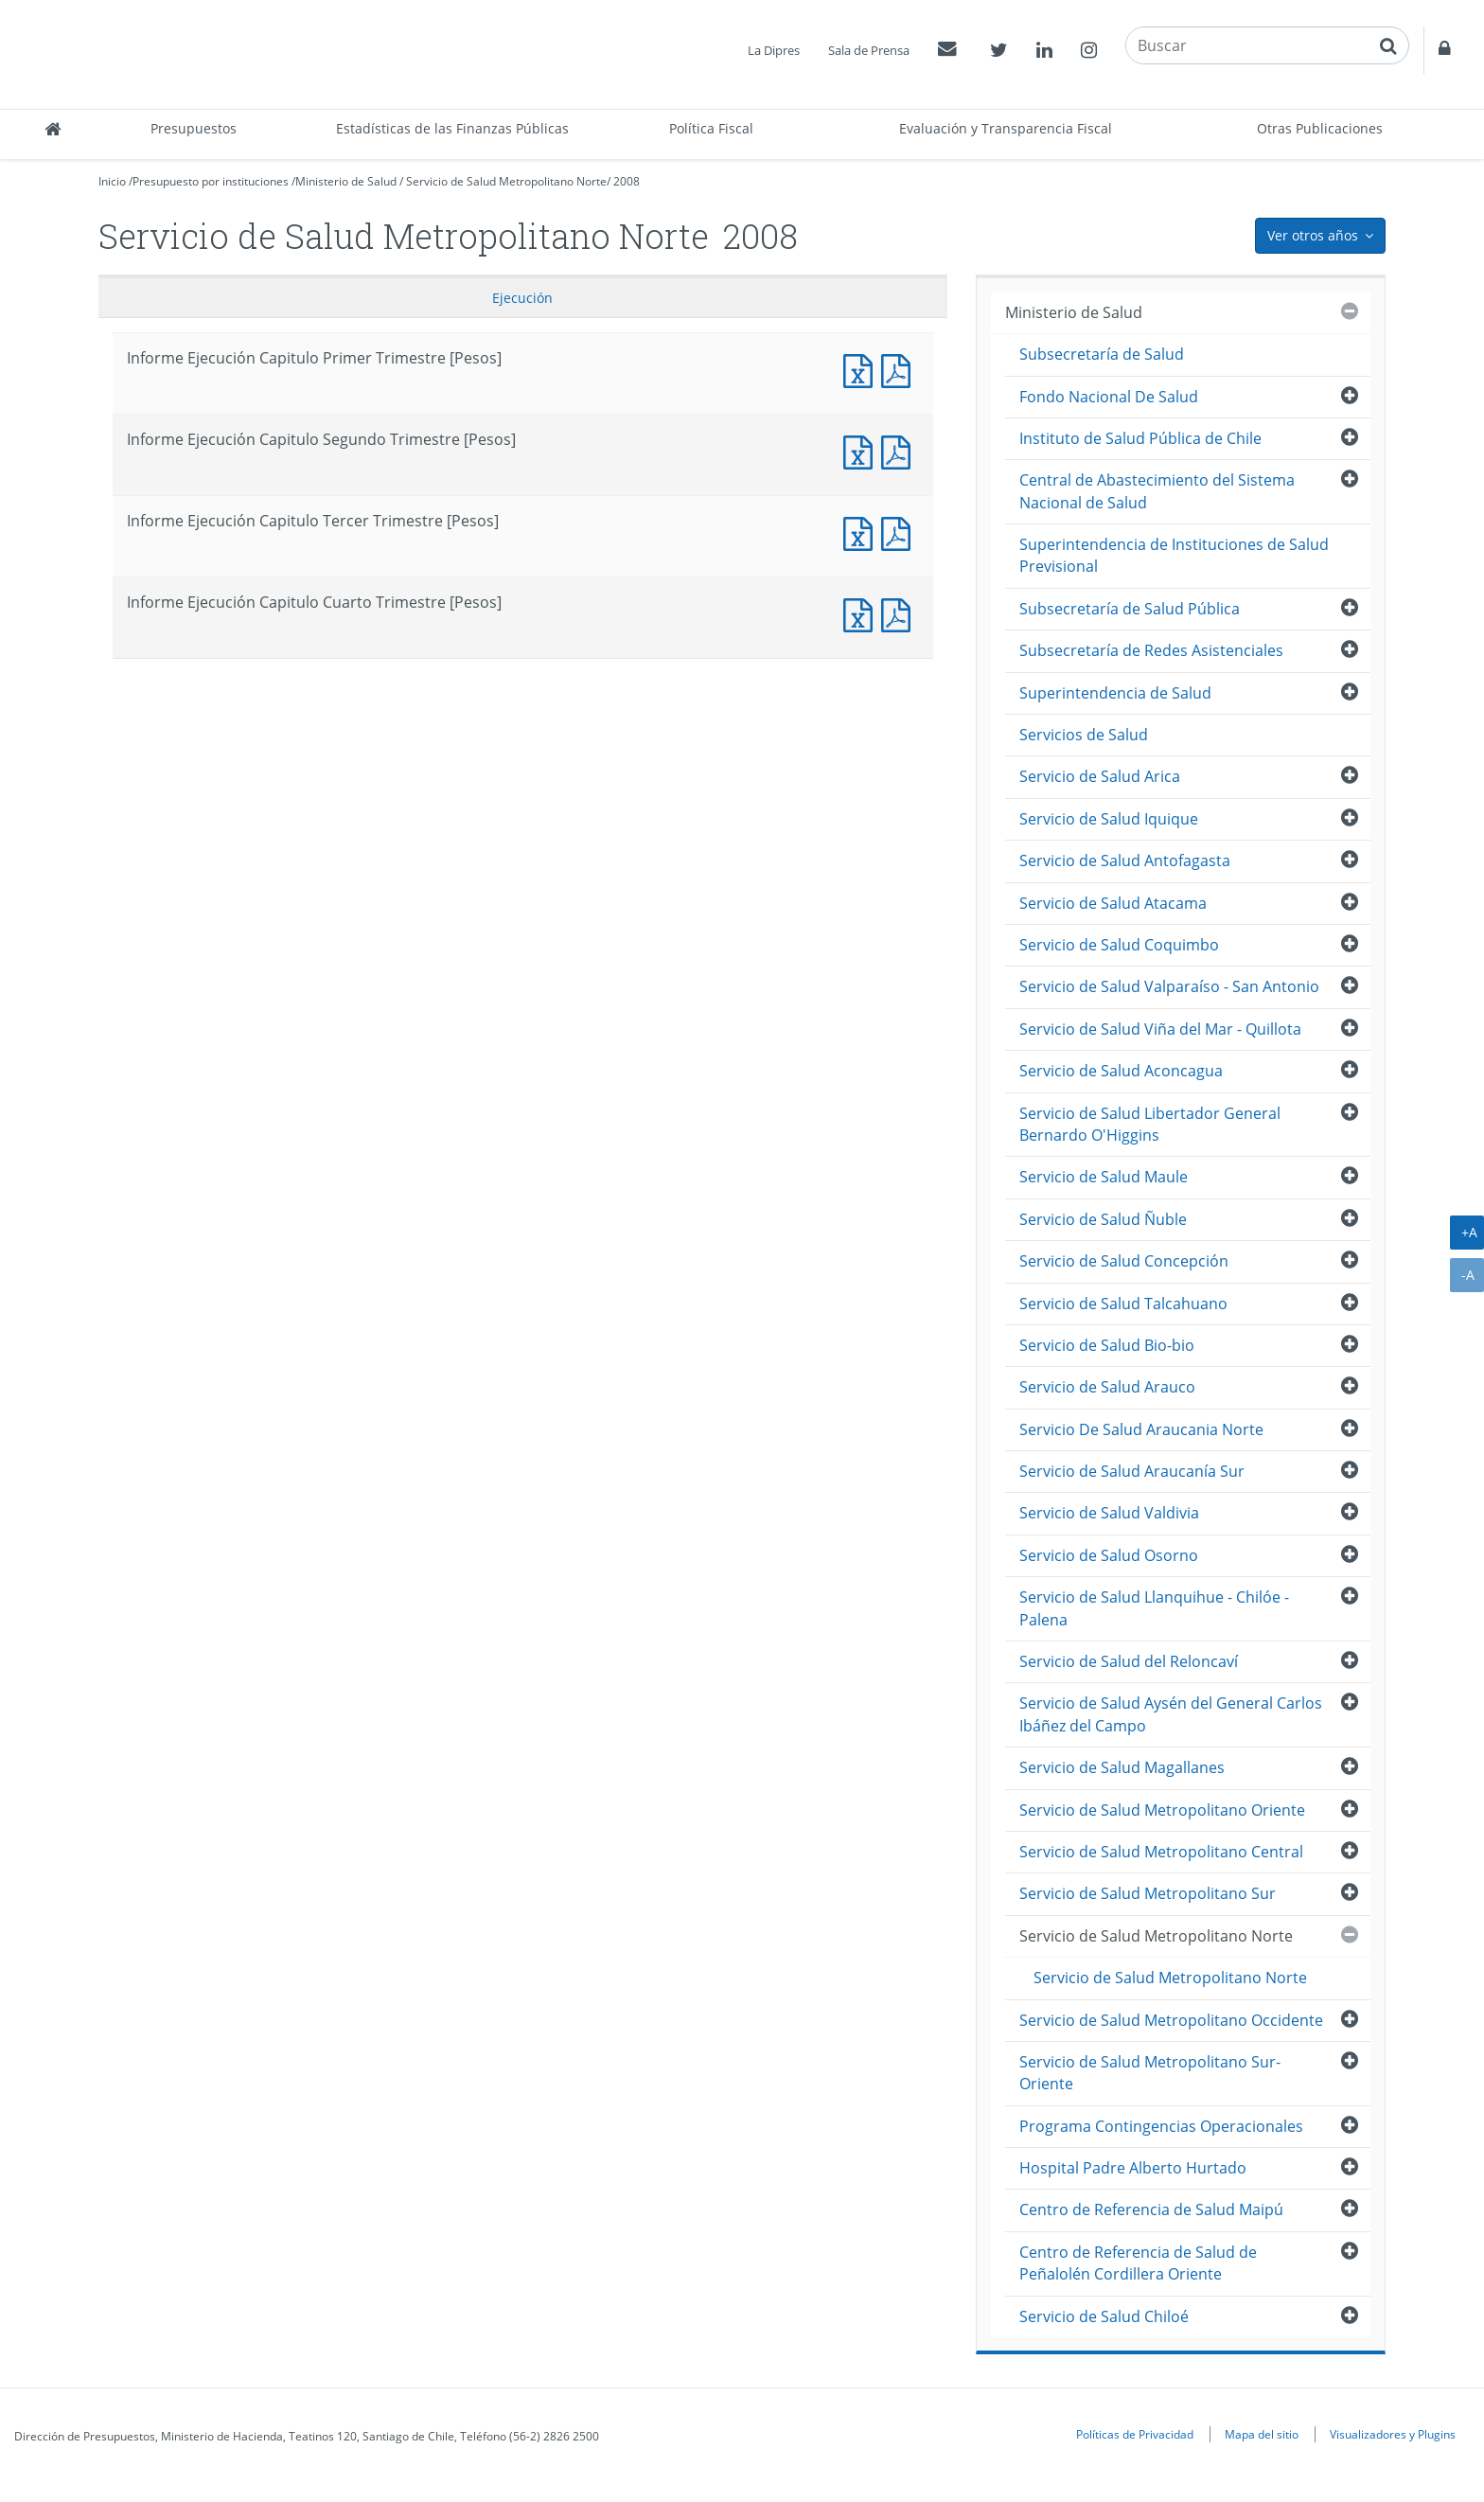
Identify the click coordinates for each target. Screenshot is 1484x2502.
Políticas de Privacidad (1134, 2433)
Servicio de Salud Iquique (1108, 818)
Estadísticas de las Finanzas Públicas (452, 128)
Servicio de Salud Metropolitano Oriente (1162, 1810)
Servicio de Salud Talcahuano (1123, 1303)
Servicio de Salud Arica (1099, 776)
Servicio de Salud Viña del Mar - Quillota (1160, 1029)
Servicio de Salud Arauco (1107, 1386)
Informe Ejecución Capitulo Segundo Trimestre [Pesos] (862, 450)
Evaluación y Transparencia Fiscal (1005, 128)
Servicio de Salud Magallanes (1122, 1767)
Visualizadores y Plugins (1393, 2433)
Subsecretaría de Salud (1101, 354)
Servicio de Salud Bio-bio (1106, 1345)
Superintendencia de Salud (1115, 693)
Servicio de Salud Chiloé (1104, 2316)
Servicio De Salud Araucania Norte (1141, 1429)
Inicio (112, 181)
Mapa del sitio (1261, 2433)
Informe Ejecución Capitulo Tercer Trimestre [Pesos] (862, 531)
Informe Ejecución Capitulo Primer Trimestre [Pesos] (862, 368)
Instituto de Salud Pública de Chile (1140, 438)
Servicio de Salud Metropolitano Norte (506, 181)
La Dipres (774, 50)
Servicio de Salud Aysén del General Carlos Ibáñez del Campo (1170, 1714)
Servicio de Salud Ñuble (1103, 1219)
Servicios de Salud (1083, 734)
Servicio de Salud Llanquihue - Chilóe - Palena (1154, 1608)
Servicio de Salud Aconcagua (1121, 1070)
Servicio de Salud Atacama (1113, 903)
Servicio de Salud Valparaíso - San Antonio (1169, 986)
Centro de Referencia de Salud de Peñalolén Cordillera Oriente (1138, 2263)
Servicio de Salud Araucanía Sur (1132, 1471)
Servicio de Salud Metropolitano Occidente (1171, 2020)
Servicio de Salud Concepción (1123, 1261)
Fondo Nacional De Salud (1108, 396)
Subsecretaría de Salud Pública (1129, 608)
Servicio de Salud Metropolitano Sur (1147, 1893)
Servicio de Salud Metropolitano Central (1161, 1851)
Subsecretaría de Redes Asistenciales (1151, 650)
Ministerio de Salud (346, 181)
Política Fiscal (711, 128)
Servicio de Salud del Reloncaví (1128, 1661)
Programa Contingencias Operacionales (1161, 2126)
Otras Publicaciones (1320, 128)
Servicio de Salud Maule (1103, 1176)
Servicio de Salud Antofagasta (1124, 860)
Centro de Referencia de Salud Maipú (1151, 2209)
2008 (626, 181)
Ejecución (522, 298)
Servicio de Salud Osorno (1108, 1555)
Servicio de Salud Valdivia (1109, 1512)
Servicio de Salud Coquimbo (1119, 944)
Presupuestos (193, 128)
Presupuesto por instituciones (210, 181)
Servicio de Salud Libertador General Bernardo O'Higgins (1150, 1124)
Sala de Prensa (869, 50)
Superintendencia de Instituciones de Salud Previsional (1174, 555)
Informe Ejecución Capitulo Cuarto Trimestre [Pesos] (862, 613)
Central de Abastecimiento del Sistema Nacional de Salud (1157, 491)
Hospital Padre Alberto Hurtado (1132, 2167)
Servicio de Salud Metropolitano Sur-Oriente (1150, 2072)
